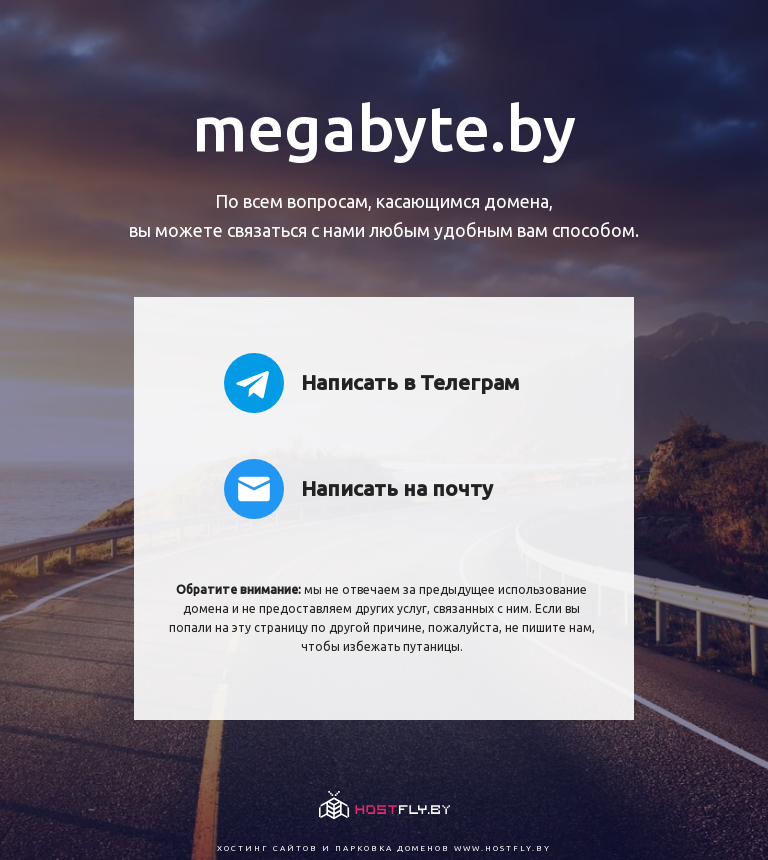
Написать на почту (358, 489)
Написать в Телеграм (371, 383)
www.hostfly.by (502, 848)
